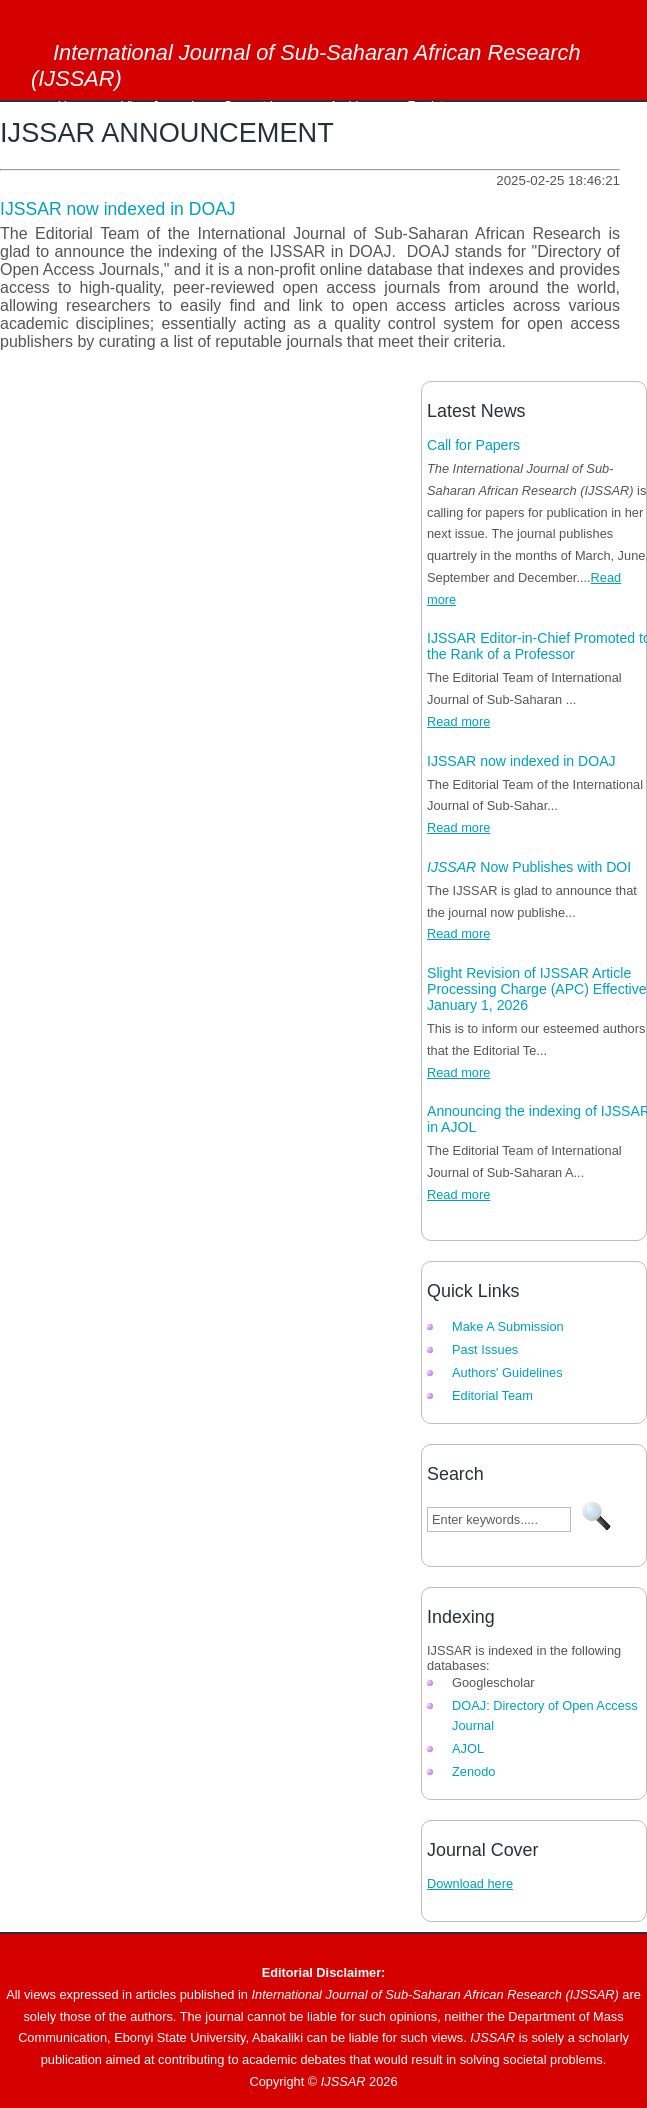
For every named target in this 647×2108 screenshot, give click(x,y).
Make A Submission (508, 1326)
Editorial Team (492, 1395)
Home (75, 105)
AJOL (468, 1748)
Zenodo (473, 1771)
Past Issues (485, 1349)
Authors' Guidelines (507, 1372)
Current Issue (261, 105)
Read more (458, 721)
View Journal (157, 105)
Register (432, 105)
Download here (470, 1883)
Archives (353, 105)
